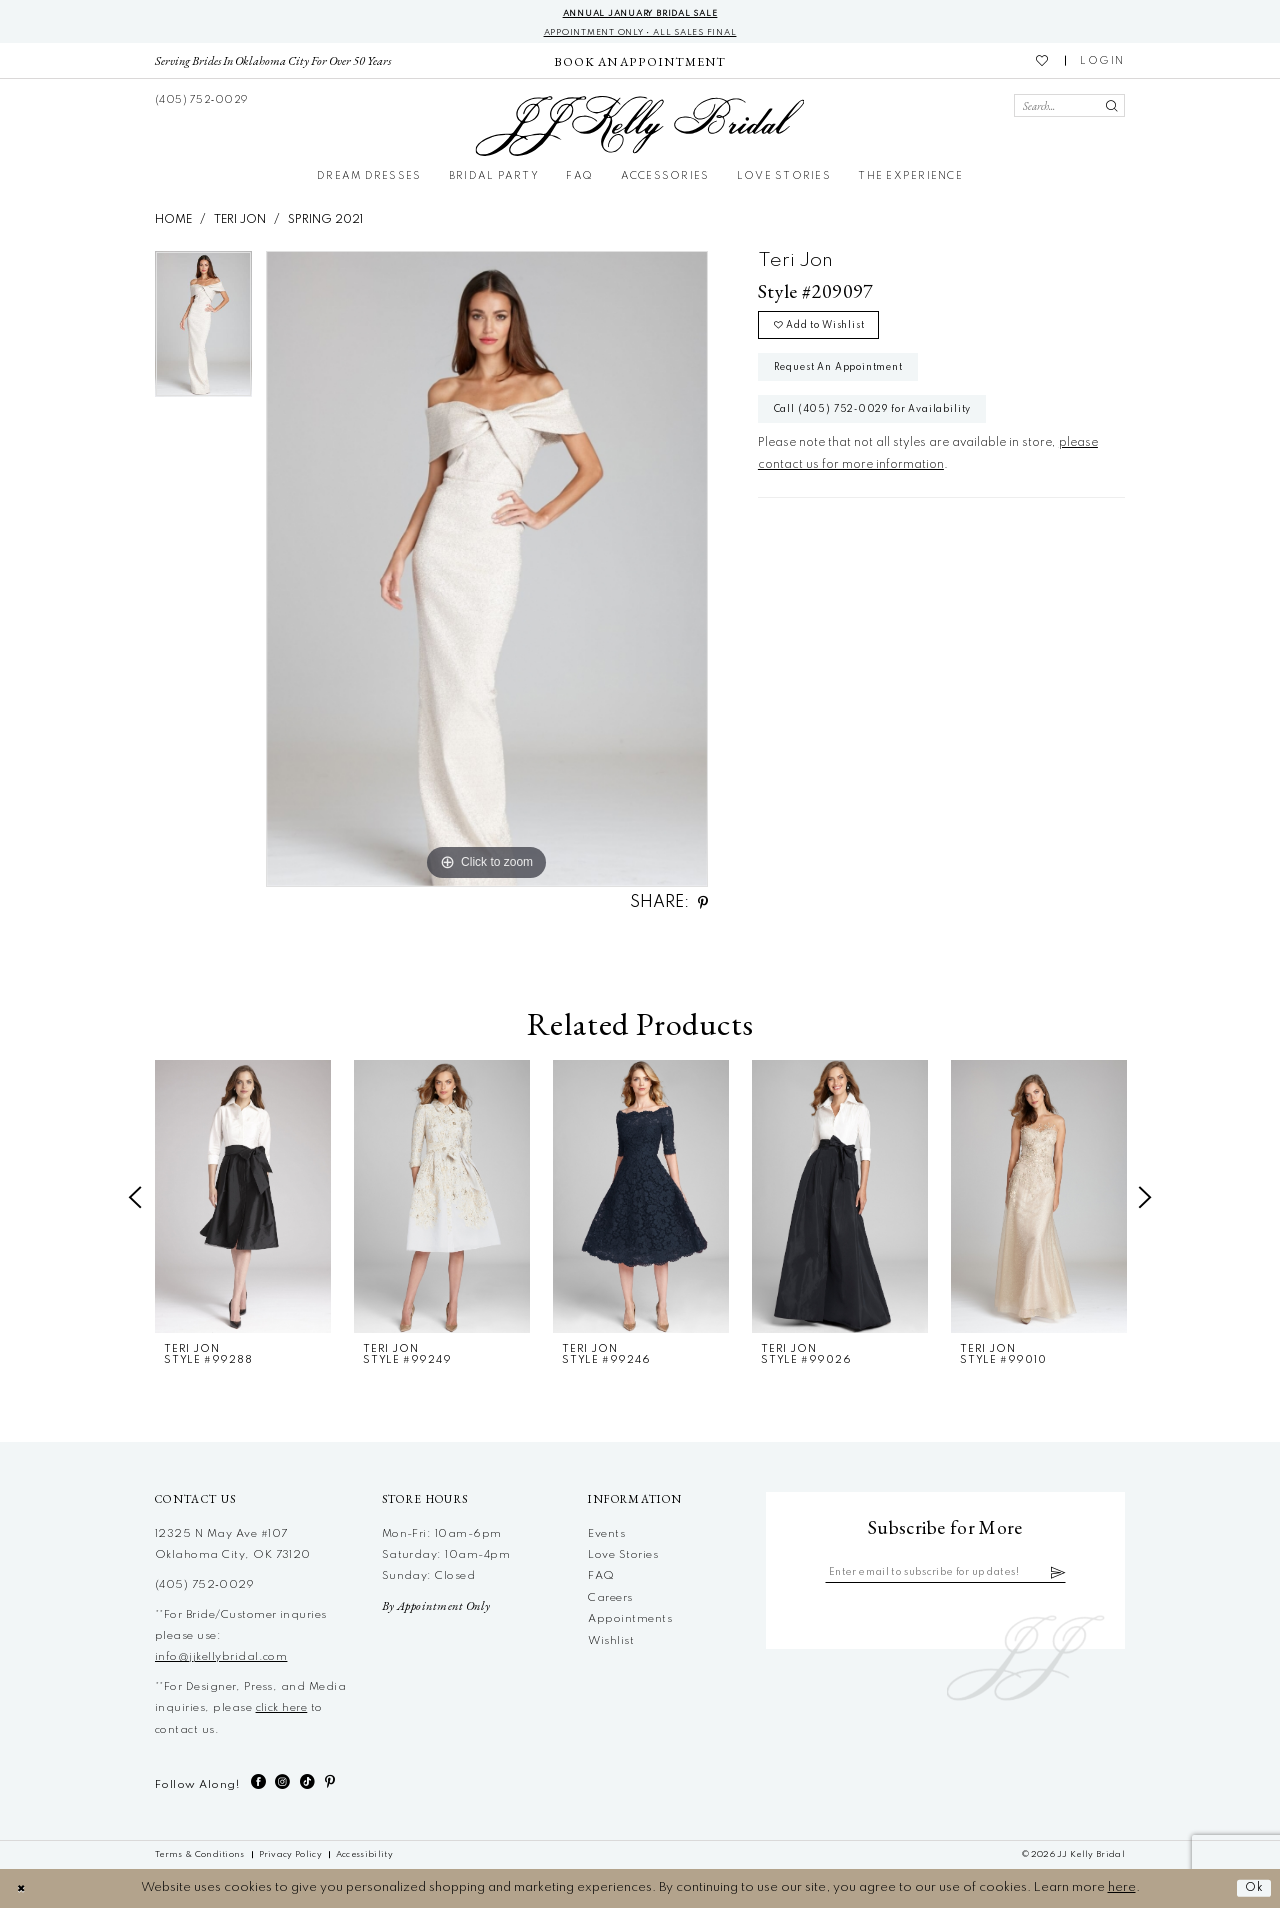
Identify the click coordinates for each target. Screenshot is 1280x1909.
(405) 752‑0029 (205, 1587)
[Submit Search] (1111, 107)
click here (282, 1710)
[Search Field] (1069, 107)
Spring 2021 (325, 221)
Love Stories (623, 1557)
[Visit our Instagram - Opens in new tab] (282, 1783)
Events (606, 1535)
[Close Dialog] (22, 1889)
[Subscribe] (1070, 1575)
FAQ (601, 1578)
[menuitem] (273, 63)
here (1122, 1889)
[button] (1102, 62)
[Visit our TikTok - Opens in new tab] (307, 1783)
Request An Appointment (847, 376)
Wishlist (611, 1642)
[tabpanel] (203, 332)
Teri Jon (240, 221)
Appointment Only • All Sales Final (640, 33)
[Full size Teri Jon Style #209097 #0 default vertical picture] (487, 570)
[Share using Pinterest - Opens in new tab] (703, 904)
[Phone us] (201, 101)
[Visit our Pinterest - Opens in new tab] (330, 1783)
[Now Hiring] (639, 62)
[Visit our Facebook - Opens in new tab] (258, 1783)
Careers (610, 1599)
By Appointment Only (436, 1608)
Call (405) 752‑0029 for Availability (883, 422)
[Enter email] (945, 1575)
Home (173, 221)
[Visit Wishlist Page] (1043, 63)
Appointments (630, 1621)
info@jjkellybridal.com (221, 1659)
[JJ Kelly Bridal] (639, 128)
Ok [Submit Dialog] (1253, 1889)
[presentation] (243, 1198)
